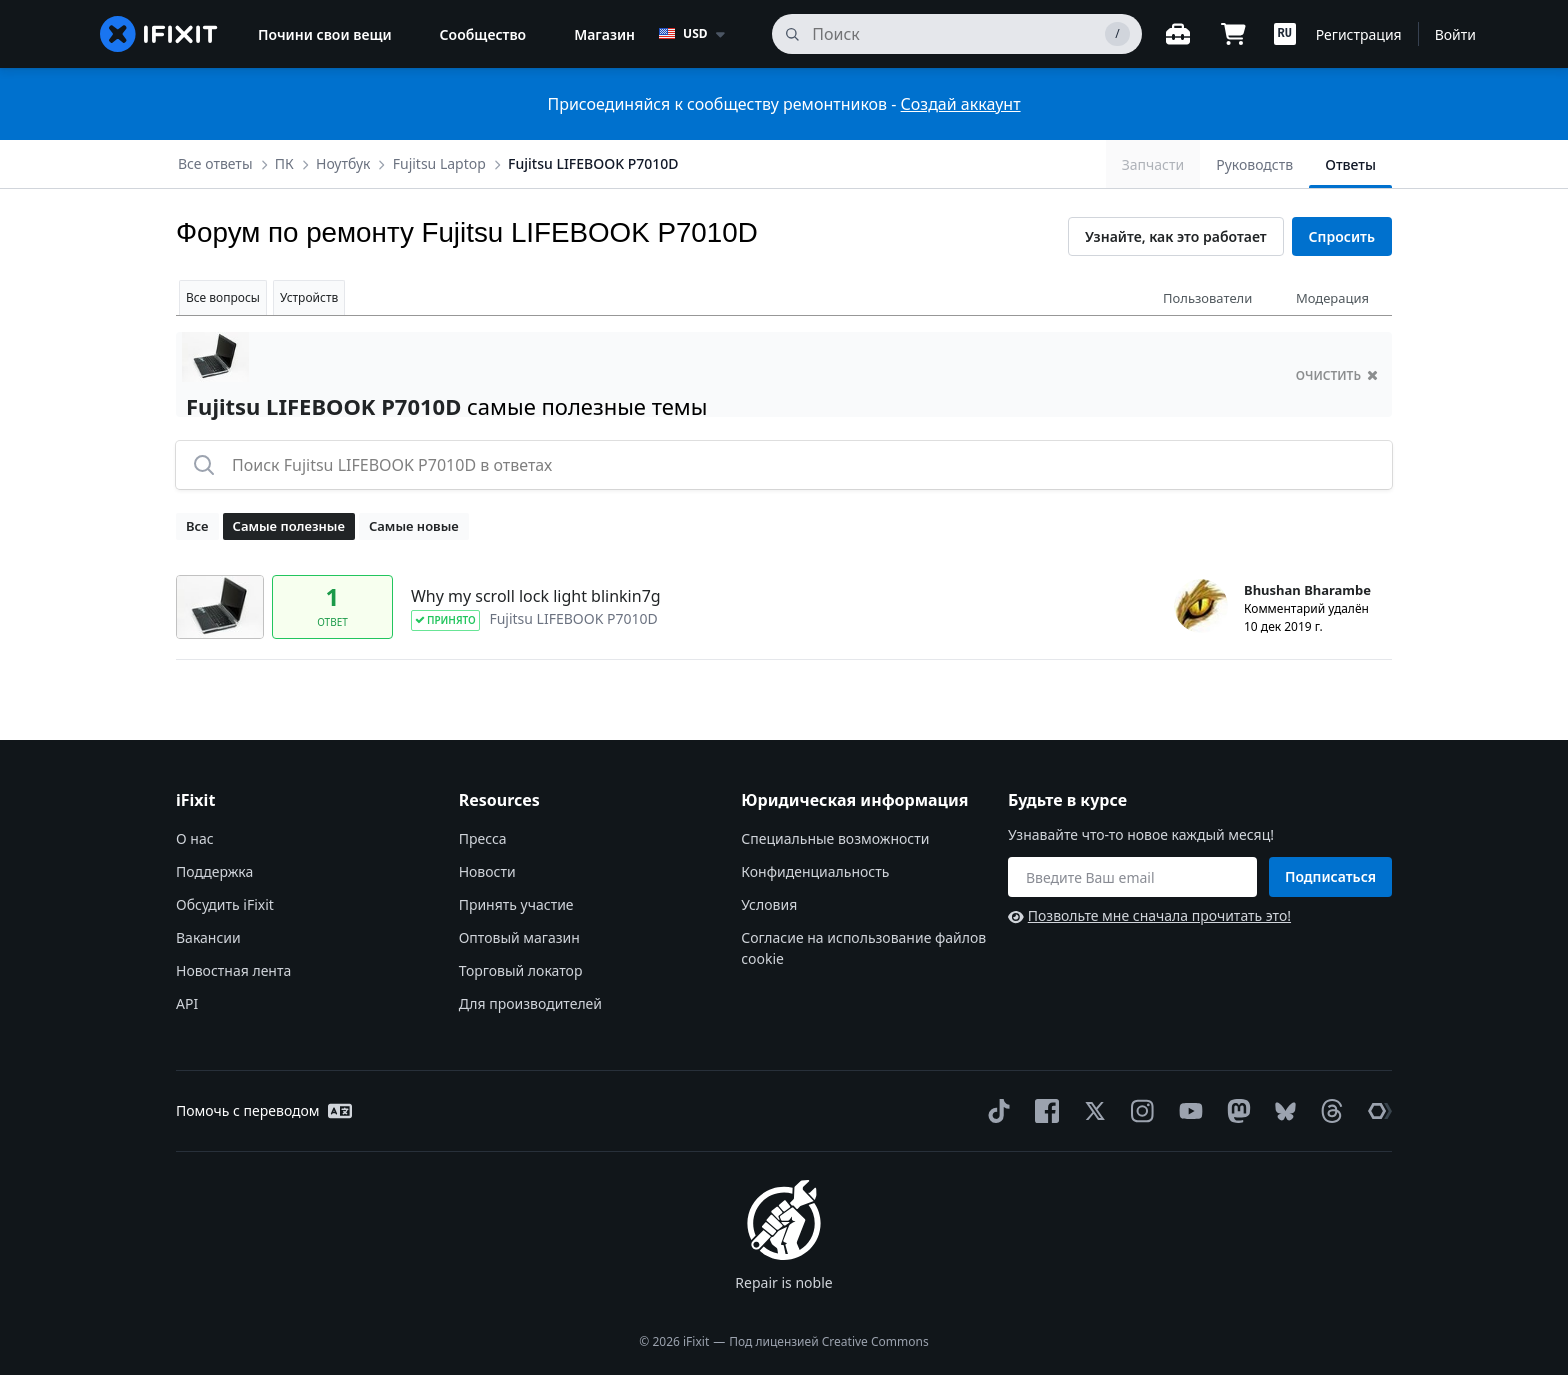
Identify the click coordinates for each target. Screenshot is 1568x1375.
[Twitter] (1091, 1111)
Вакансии (208, 937)
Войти (1455, 34)
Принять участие (516, 904)
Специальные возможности (835, 838)
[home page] (159, 34)
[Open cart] (1234, 34)
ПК (284, 163)
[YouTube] (1187, 1111)
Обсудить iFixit (225, 904)
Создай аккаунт (961, 104)
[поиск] (956, 34)
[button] (1285, 34)
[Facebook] (1043, 1111)
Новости (487, 871)
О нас (195, 838)
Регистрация (1359, 34)
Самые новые (414, 526)
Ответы (1350, 164)
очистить (1337, 375)
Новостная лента (233, 970)
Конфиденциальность (815, 871)
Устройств (309, 297)
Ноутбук (343, 163)
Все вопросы (223, 297)
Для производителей (530, 1003)
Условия (769, 904)
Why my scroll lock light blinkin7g (536, 596)
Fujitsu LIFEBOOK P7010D (593, 163)
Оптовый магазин (519, 937)
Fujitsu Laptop (439, 163)
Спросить (1342, 236)
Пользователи (1207, 298)
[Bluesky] (1281, 1111)
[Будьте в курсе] (1132, 877)
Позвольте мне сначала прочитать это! (1149, 915)
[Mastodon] (1235, 1111)
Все (197, 526)
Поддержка (214, 871)
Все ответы (215, 163)
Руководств (1254, 164)
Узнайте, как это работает (1176, 236)
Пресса (483, 838)
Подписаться (1330, 876)
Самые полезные (289, 526)
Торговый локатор (521, 970)
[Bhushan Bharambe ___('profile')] (1201, 606)
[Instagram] (1139, 1111)
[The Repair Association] (1376, 1111)
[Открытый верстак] (1178, 34)
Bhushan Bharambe (1307, 590)
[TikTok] (995, 1111)
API (187, 1003)
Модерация (1332, 298)
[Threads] (1328, 1111)
